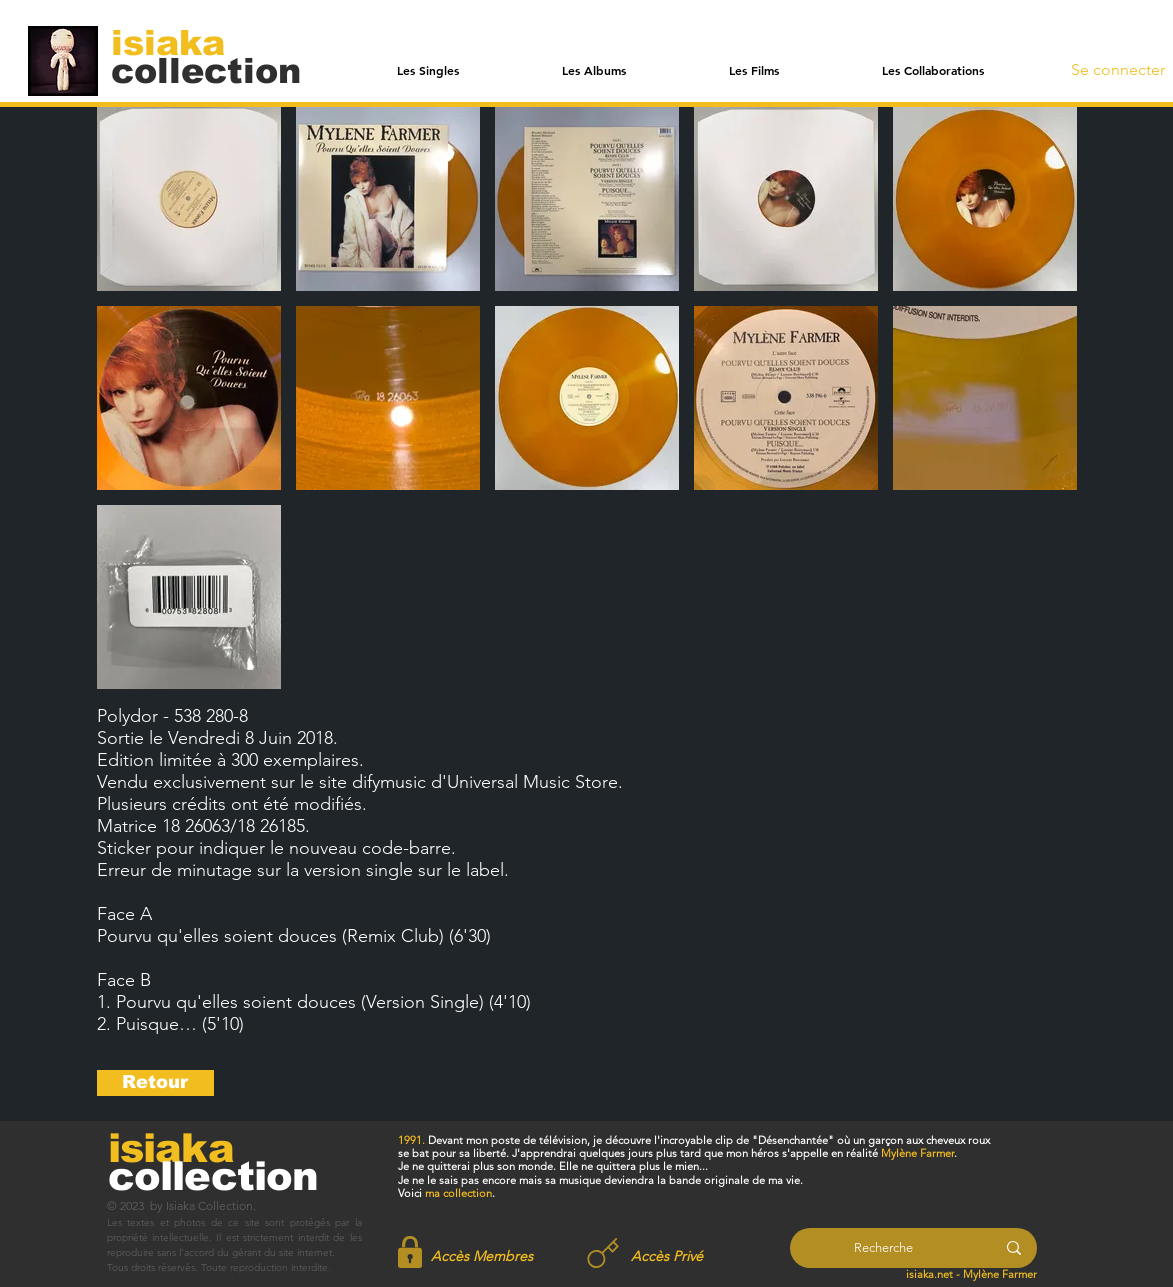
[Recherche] (883, 1248)
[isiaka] (179, 42)
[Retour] (155, 1083)
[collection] (206, 70)
